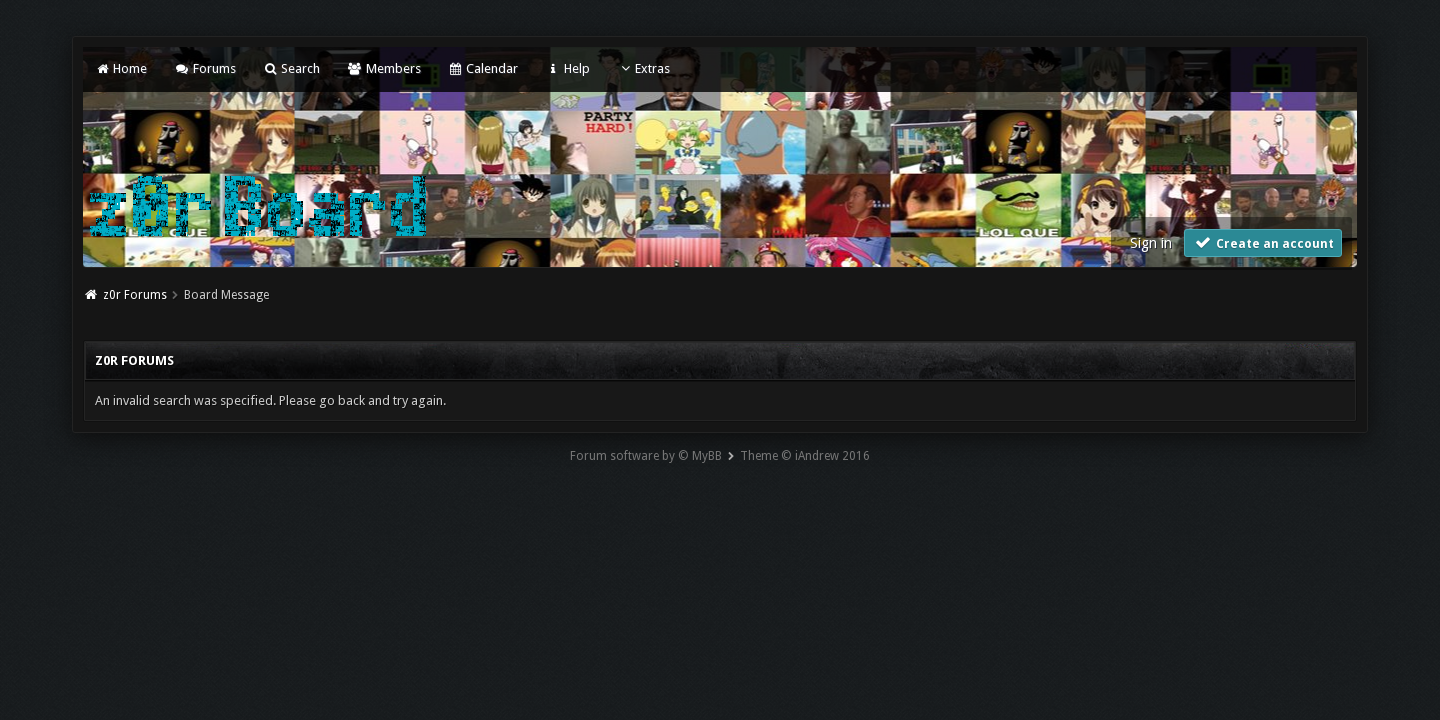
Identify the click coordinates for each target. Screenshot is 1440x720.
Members (383, 68)
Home (121, 68)
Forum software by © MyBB (646, 456)
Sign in (1151, 243)
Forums (204, 68)
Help (567, 68)
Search (291, 68)
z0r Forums (135, 295)
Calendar (483, 68)
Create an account (1263, 242)
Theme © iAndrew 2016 (805, 456)
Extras (643, 68)
